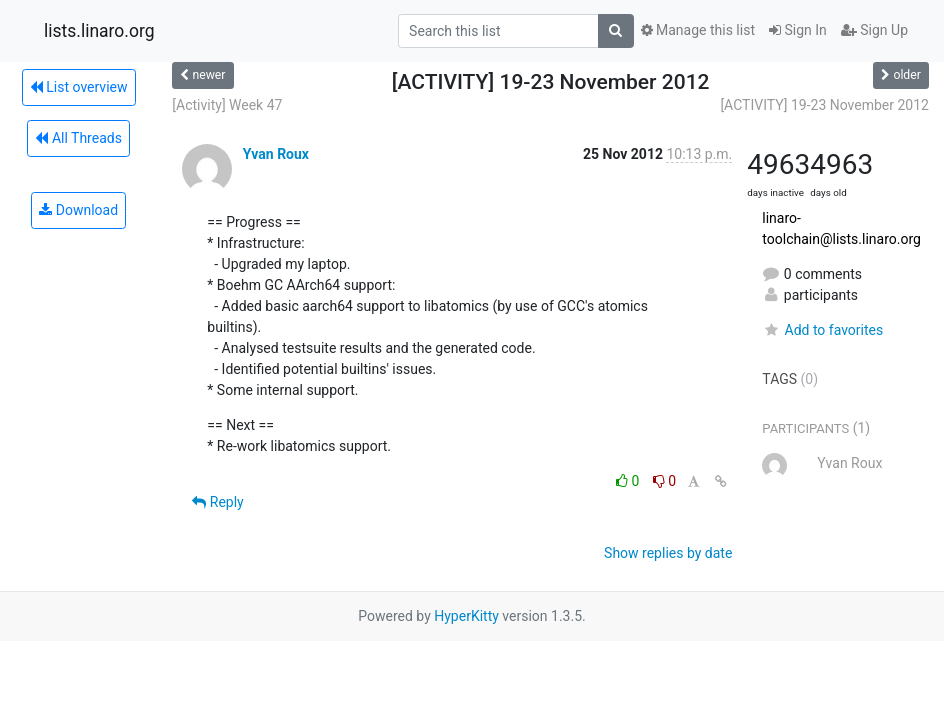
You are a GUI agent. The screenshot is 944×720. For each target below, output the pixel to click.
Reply (217, 502)
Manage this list (698, 30)
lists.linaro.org (99, 31)
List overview (79, 87)
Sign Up (874, 30)
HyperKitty (466, 616)
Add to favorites (822, 330)
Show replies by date (668, 553)
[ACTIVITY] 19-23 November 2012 (824, 105)
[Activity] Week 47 (227, 105)
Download (78, 210)
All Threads (78, 138)
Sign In (798, 30)
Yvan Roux (276, 154)
